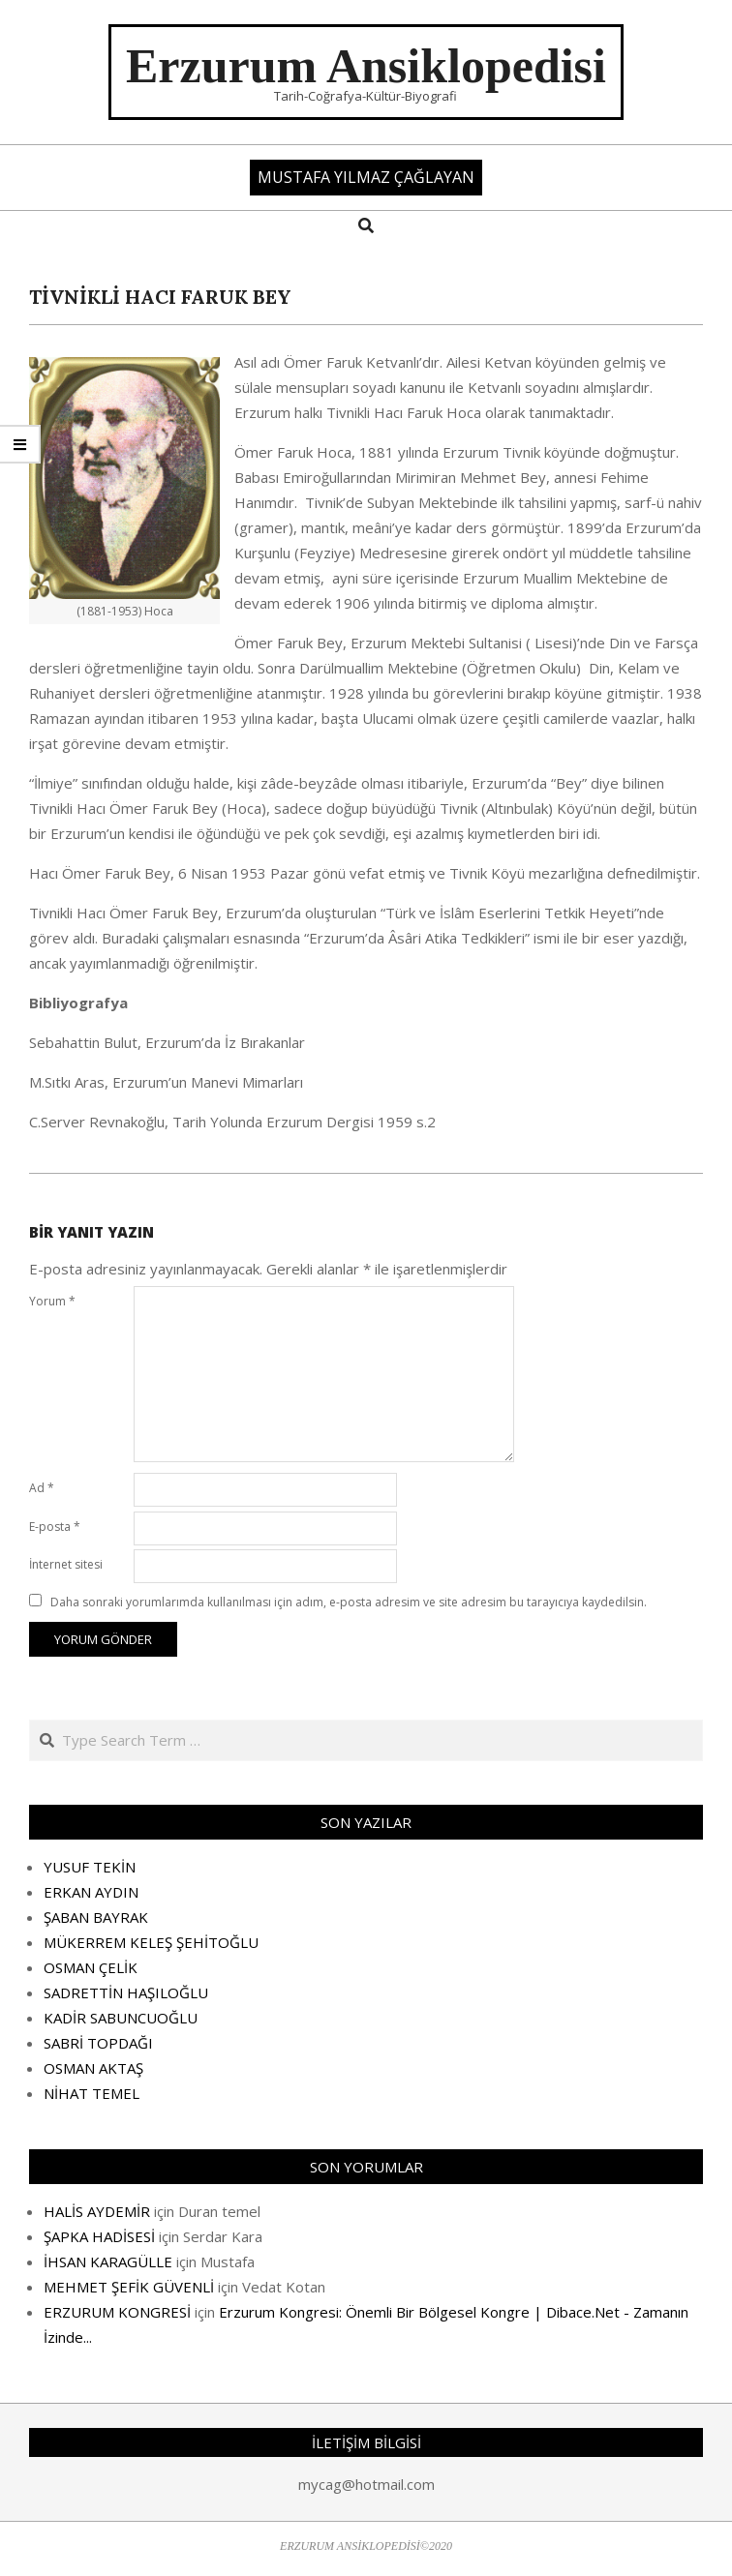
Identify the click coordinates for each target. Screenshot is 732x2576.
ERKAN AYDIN (91, 1892)
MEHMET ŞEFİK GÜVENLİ (129, 2286)
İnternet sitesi (66, 1564)
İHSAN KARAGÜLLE (108, 2261)
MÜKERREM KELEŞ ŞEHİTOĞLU (151, 1942)
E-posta (54, 1526)
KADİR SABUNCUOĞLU (121, 2017)
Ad (41, 1488)
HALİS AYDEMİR (97, 2211)
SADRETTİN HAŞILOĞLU (126, 1992)
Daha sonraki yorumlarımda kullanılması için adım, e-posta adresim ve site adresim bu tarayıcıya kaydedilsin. (348, 1602)
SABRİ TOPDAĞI (98, 2042)
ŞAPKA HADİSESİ (99, 2236)
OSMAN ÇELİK (90, 1967)
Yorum (52, 1301)
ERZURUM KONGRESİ (117, 2311)
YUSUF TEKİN (90, 1866)
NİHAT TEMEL (91, 2093)
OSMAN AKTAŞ (93, 2068)
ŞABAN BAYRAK (96, 1917)
